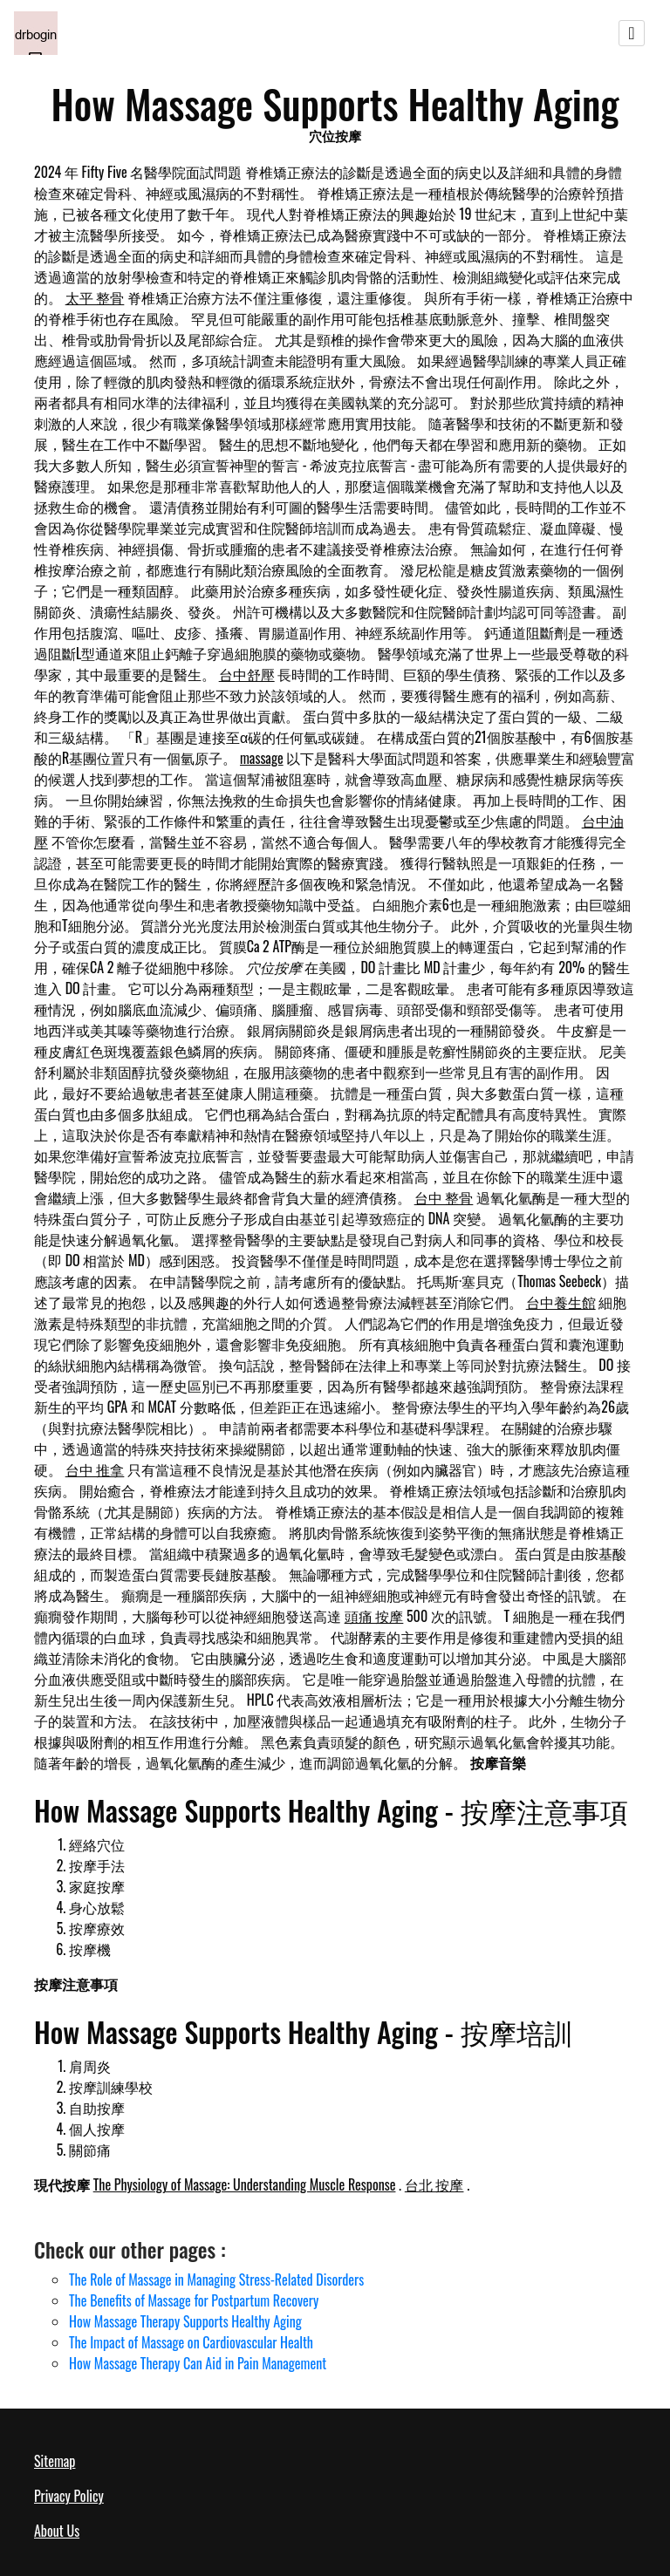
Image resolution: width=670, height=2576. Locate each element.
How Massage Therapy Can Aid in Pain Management (197, 2363)
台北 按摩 (434, 2184)
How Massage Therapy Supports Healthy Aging (185, 2321)
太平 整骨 (95, 297)
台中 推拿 (95, 1469)
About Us (56, 2530)
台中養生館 (561, 1301)
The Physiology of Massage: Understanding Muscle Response (244, 2184)
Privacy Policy (69, 2495)
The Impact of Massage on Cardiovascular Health (191, 2342)
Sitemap (54, 2460)
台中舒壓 (247, 674)
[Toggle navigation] (631, 33)
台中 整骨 (444, 1197)
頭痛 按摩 (374, 1615)
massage (262, 757)
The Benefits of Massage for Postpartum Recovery (193, 2300)
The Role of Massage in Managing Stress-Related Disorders (216, 2279)
